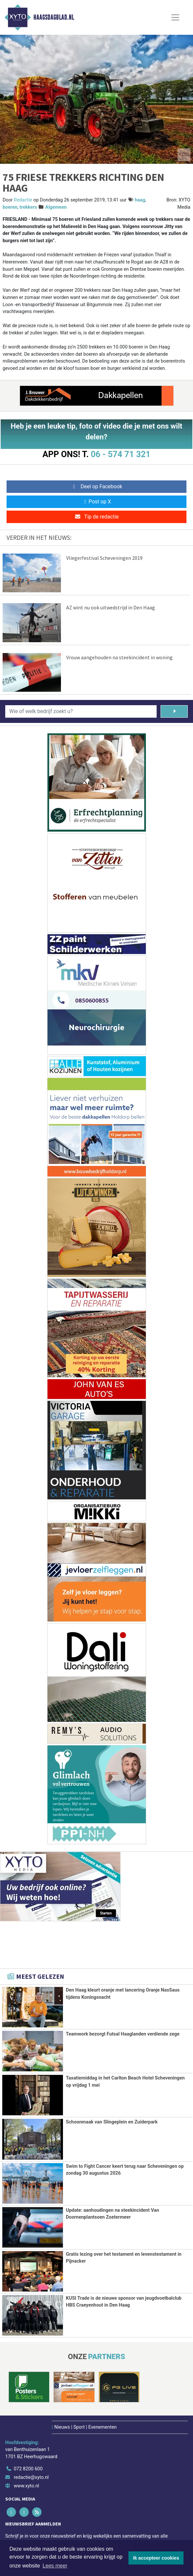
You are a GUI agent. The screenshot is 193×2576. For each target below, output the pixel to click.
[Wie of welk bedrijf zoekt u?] (81, 711)
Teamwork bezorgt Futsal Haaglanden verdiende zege (123, 2034)
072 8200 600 (28, 2468)
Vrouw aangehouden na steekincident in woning (119, 657)
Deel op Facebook (96, 486)
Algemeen (56, 207)
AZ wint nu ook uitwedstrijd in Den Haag (110, 607)
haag (140, 200)
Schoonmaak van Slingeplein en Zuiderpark (112, 2122)
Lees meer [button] (55, 2565)
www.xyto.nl (26, 2484)
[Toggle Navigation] (175, 17)
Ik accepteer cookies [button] (156, 2558)
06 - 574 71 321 (120, 454)
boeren (10, 207)
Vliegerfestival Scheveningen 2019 (104, 558)
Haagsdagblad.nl (53, 17)
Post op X (96, 501)
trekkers (28, 207)
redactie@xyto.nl (31, 2476)
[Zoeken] (174, 711)
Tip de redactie (96, 517)
